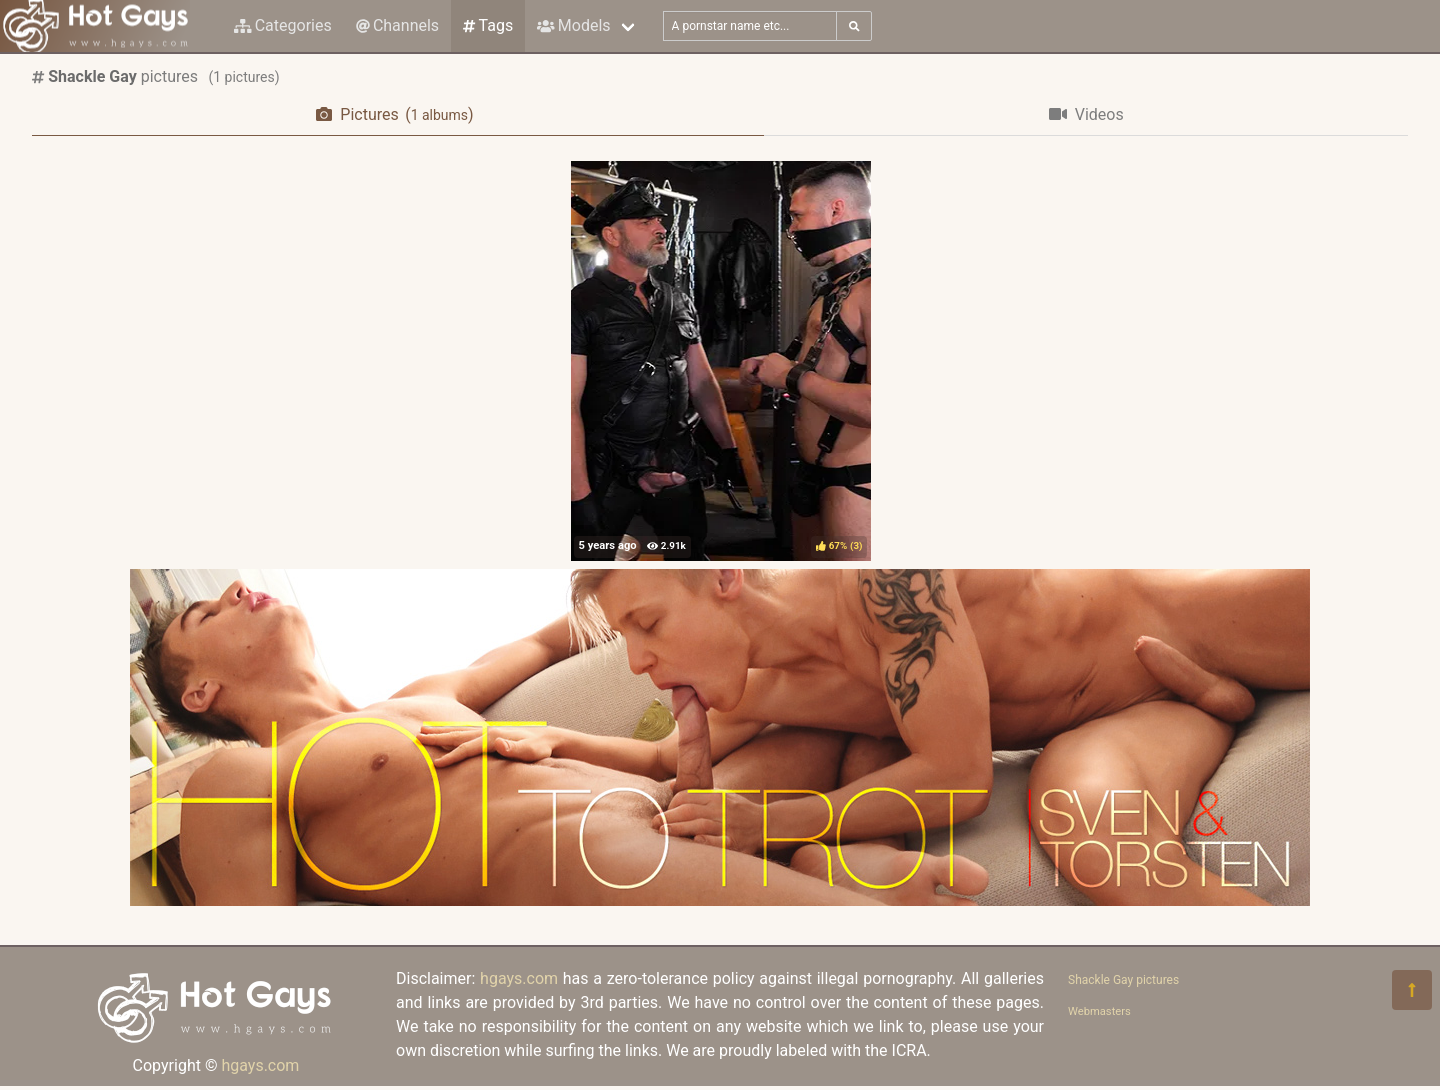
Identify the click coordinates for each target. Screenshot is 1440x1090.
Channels (397, 25)
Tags (488, 25)
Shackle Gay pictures (1123, 980)
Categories (283, 25)
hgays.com (260, 1065)
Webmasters (1099, 1011)
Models (573, 25)
